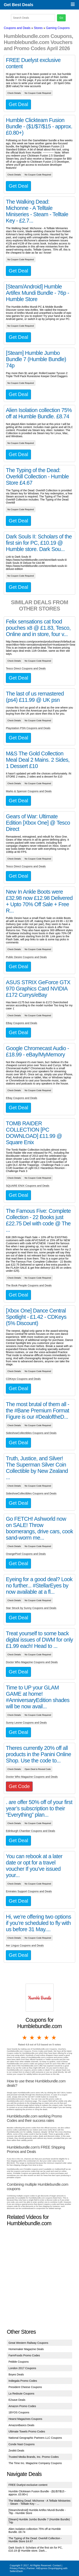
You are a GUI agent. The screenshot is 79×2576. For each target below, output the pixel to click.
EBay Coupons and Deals (21, 1023)
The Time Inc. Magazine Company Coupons (35, 2463)
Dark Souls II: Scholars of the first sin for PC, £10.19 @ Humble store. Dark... (36, 2549)
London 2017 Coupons (22, 2368)
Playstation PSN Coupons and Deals (28, 728)
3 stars (39, 2037)
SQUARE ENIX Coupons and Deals (27, 1185)
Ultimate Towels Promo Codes (27, 2431)
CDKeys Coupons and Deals (23, 1378)
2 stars (32, 2037)
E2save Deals (17, 2399)
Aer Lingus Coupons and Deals (25, 1945)
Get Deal (18, 104)
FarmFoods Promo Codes (24, 2355)
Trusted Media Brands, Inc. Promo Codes (34, 2456)
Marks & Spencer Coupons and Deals (29, 791)
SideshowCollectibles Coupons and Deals (31, 1433)
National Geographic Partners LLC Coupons (35, 2437)
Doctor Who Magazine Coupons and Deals (32, 1662)
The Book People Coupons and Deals (29, 1285)
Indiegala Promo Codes (23, 2380)
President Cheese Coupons (25, 2387)
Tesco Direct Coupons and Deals (26, 668)
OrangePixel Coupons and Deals (26, 1553)
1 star (24, 2037)
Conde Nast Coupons (22, 2444)
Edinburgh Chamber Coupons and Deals (30, 1830)
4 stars (46, 2037)
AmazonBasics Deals (21, 2425)
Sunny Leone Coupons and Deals (26, 1722)
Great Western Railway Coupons (28, 2342)
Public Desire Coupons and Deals (26, 957)
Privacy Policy (17, 2568)
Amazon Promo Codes (22, 2406)
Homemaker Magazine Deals (26, 2349)
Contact (57, 2565)
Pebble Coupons (19, 2361)
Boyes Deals (16, 2374)
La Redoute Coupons (21, 2393)
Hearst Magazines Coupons (25, 2418)
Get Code (19, 1786)
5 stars (54, 2037)
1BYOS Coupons (19, 2412)
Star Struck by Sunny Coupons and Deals (31, 1608)
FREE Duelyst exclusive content (28, 2484)
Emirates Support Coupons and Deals (29, 1891)
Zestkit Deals (16, 2450)
